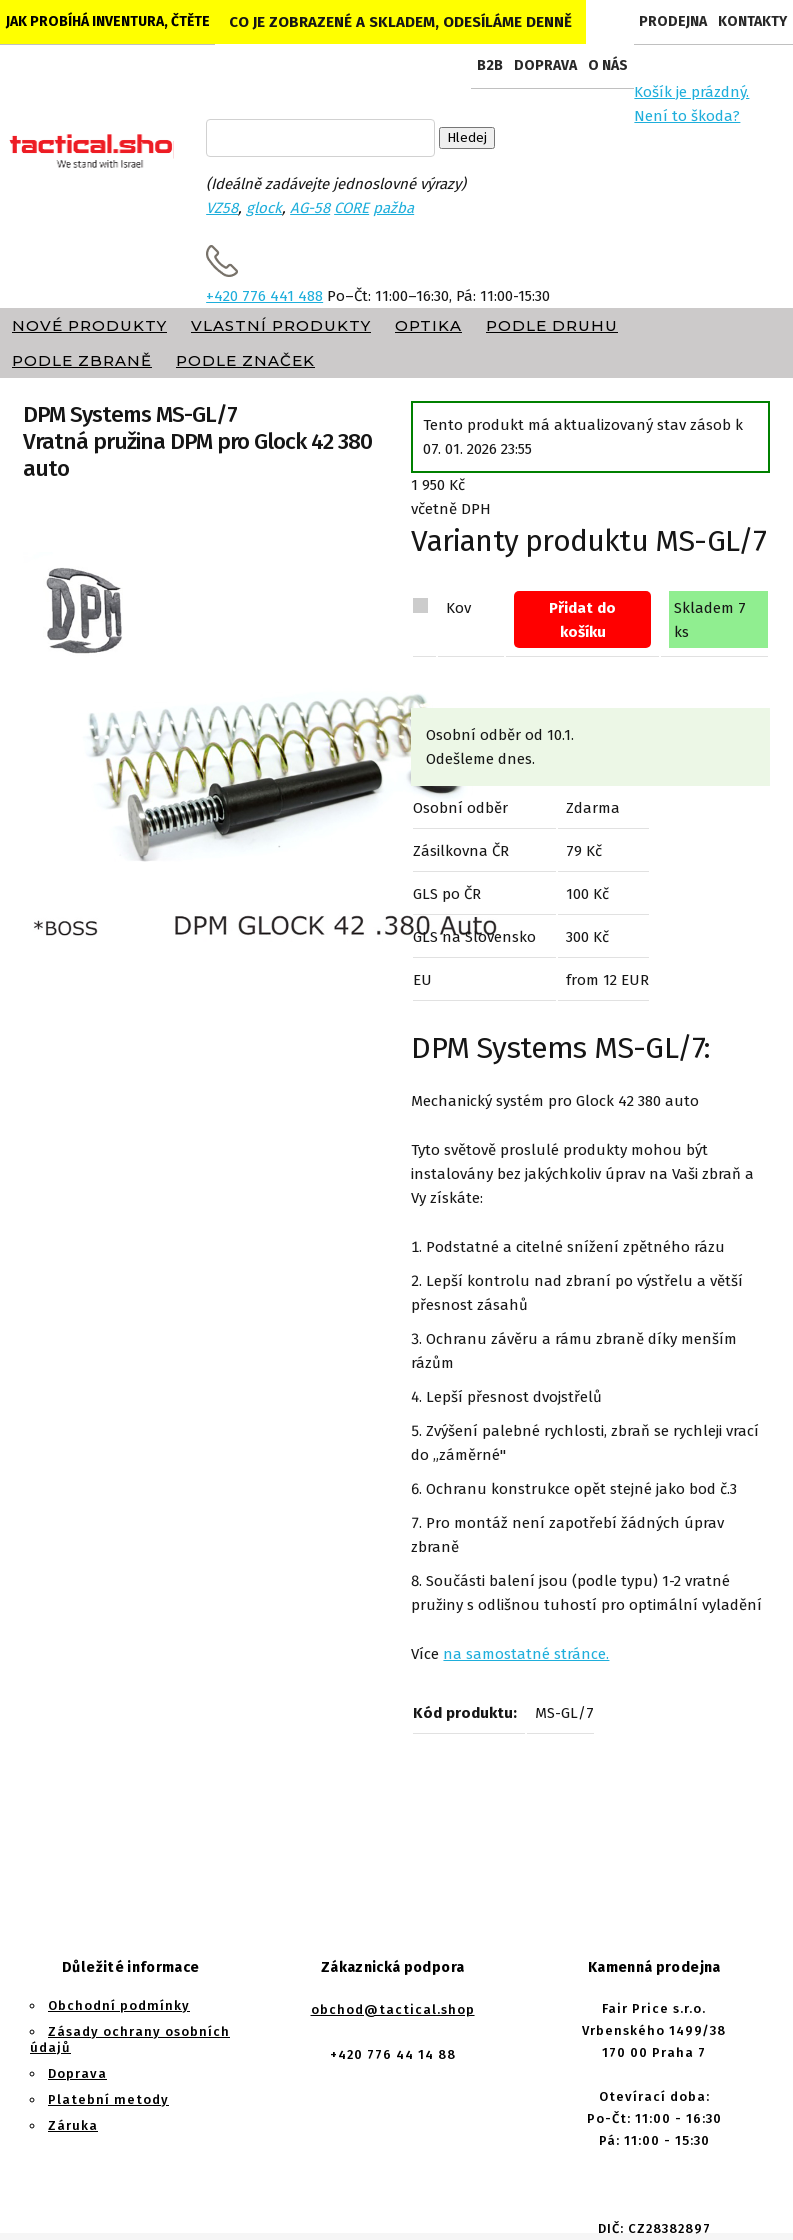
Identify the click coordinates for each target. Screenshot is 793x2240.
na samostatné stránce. (526, 1654)
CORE (351, 208)
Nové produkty (89, 325)
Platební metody (108, 2099)
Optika (428, 325)
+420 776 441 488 (264, 296)
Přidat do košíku (582, 620)
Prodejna (673, 21)
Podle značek (245, 360)
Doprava (545, 65)
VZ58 (222, 208)
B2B (490, 65)
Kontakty (752, 21)
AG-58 (310, 208)
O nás (608, 65)
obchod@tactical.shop (393, 2009)
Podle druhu (552, 325)
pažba (393, 208)
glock (264, 208)
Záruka (73, 2125)
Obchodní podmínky (119, 2005)
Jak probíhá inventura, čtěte (108, 21)
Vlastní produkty (281, 325)
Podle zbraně (82, 360)
